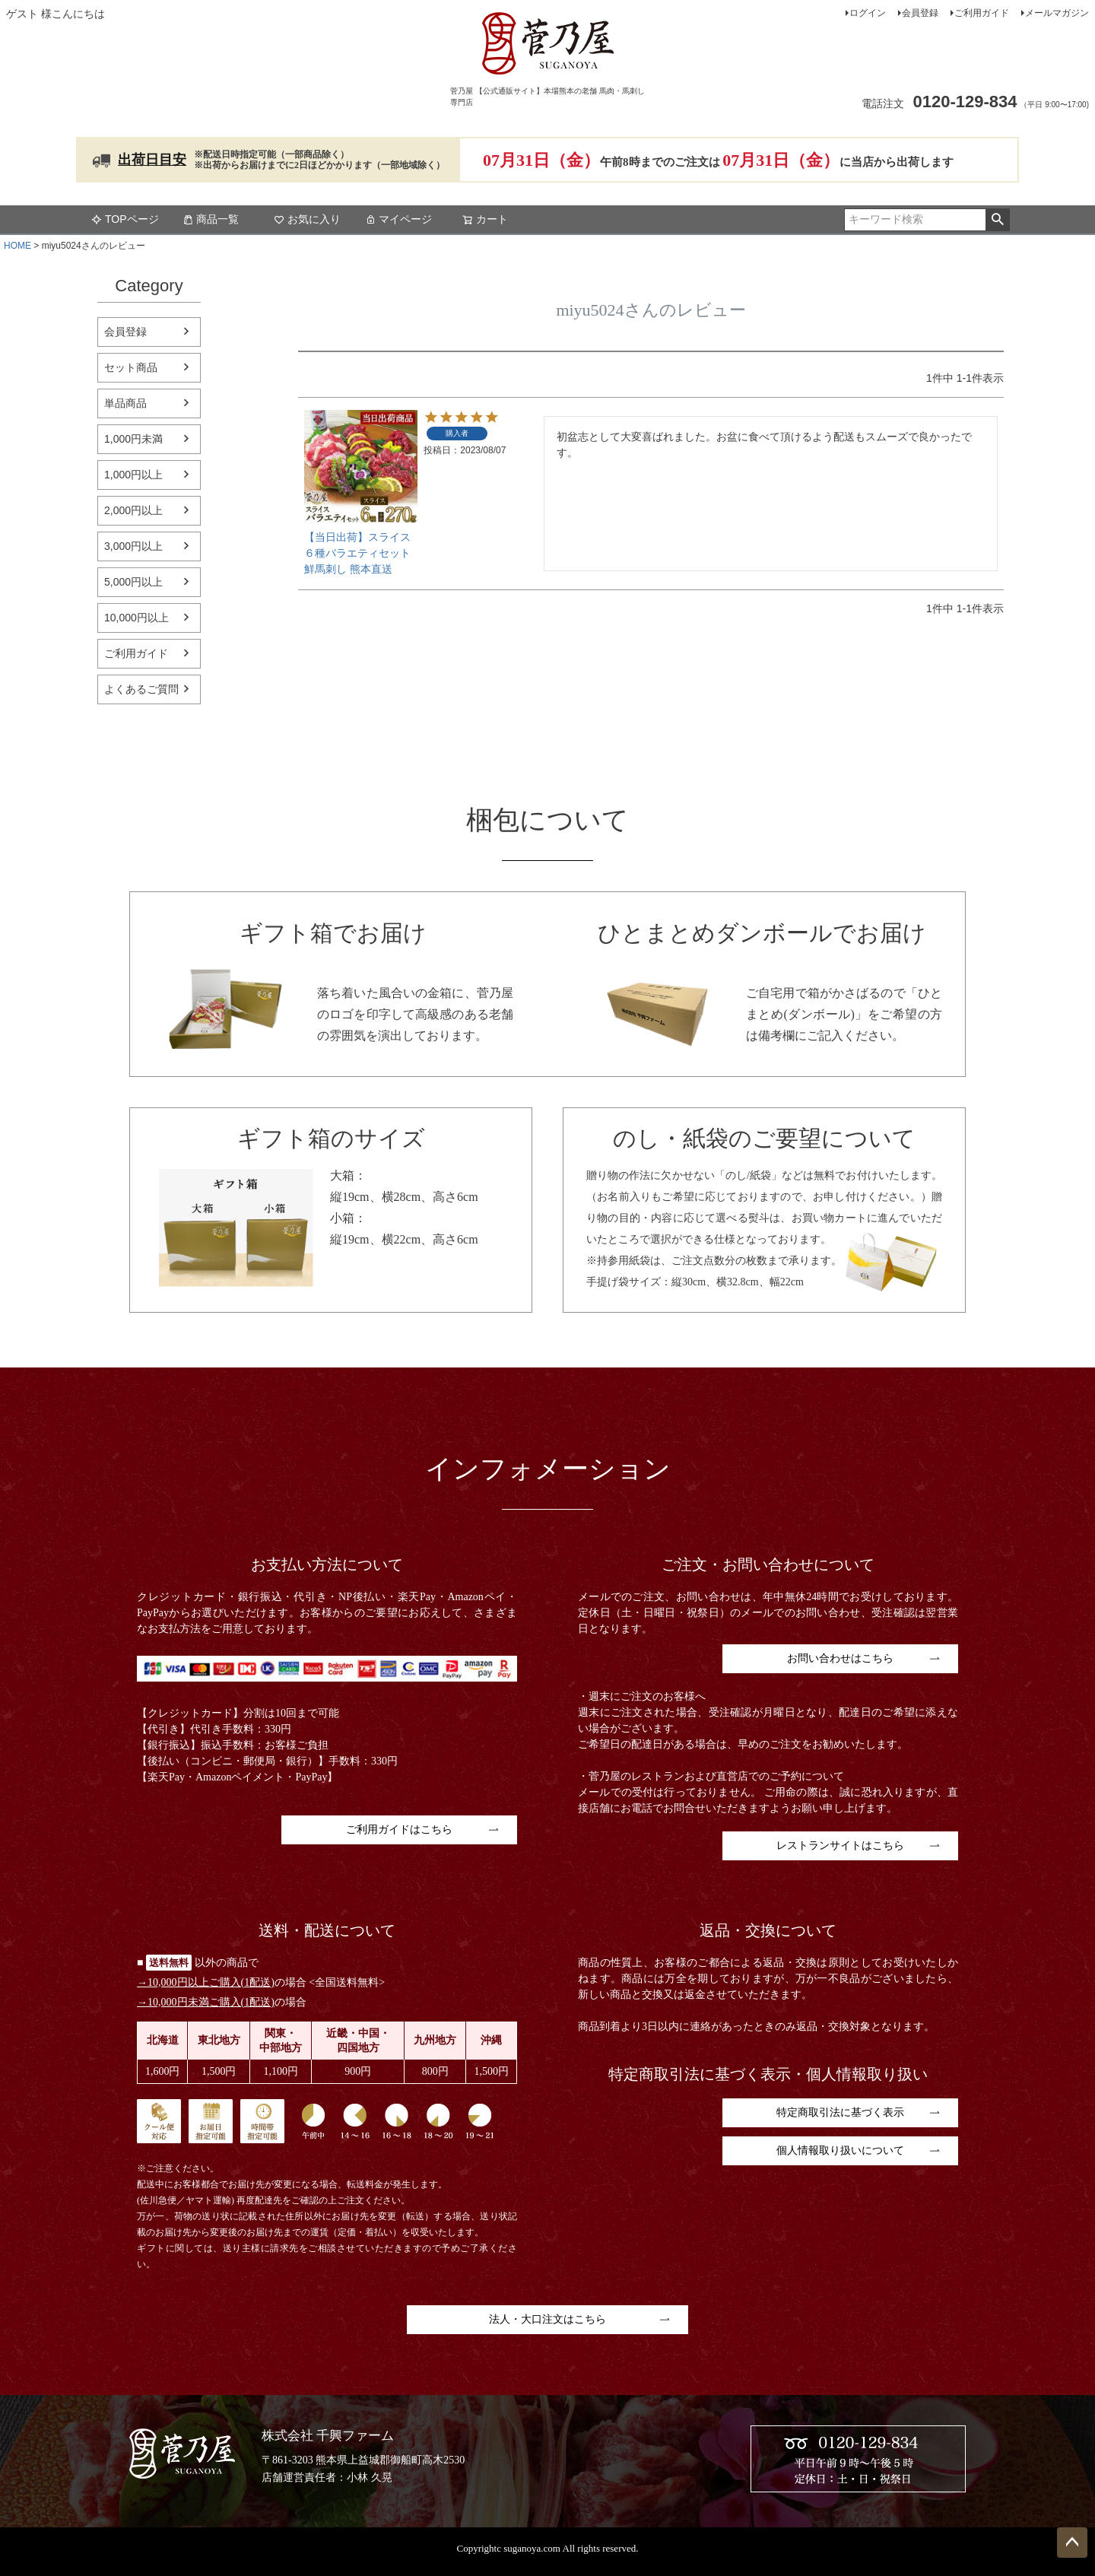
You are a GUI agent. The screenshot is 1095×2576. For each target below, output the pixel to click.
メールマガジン (1057, 13)
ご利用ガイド (981, 13)
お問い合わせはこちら (840, 1658)
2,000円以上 (133, 510)
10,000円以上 (136, 617)
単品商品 (125, 403)
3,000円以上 (133, 546)
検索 (997, 219)
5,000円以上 (133, 582)
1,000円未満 (133, 439)
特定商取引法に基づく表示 (840, 2112)
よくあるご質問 (141, 689)
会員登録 (920, 13)
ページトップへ (1072, 2542)
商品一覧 (210, 219)
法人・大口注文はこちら (547, 2319)
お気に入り (307, 219)
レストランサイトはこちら (840, 1845)
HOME (17, 245)
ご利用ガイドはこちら (399, 1829)
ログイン (867, 13)
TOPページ (125, 219)
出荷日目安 (152, 159)
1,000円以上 (133, 475)
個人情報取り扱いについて (840, 2150)
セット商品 (130, 367)
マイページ (398, 219)
